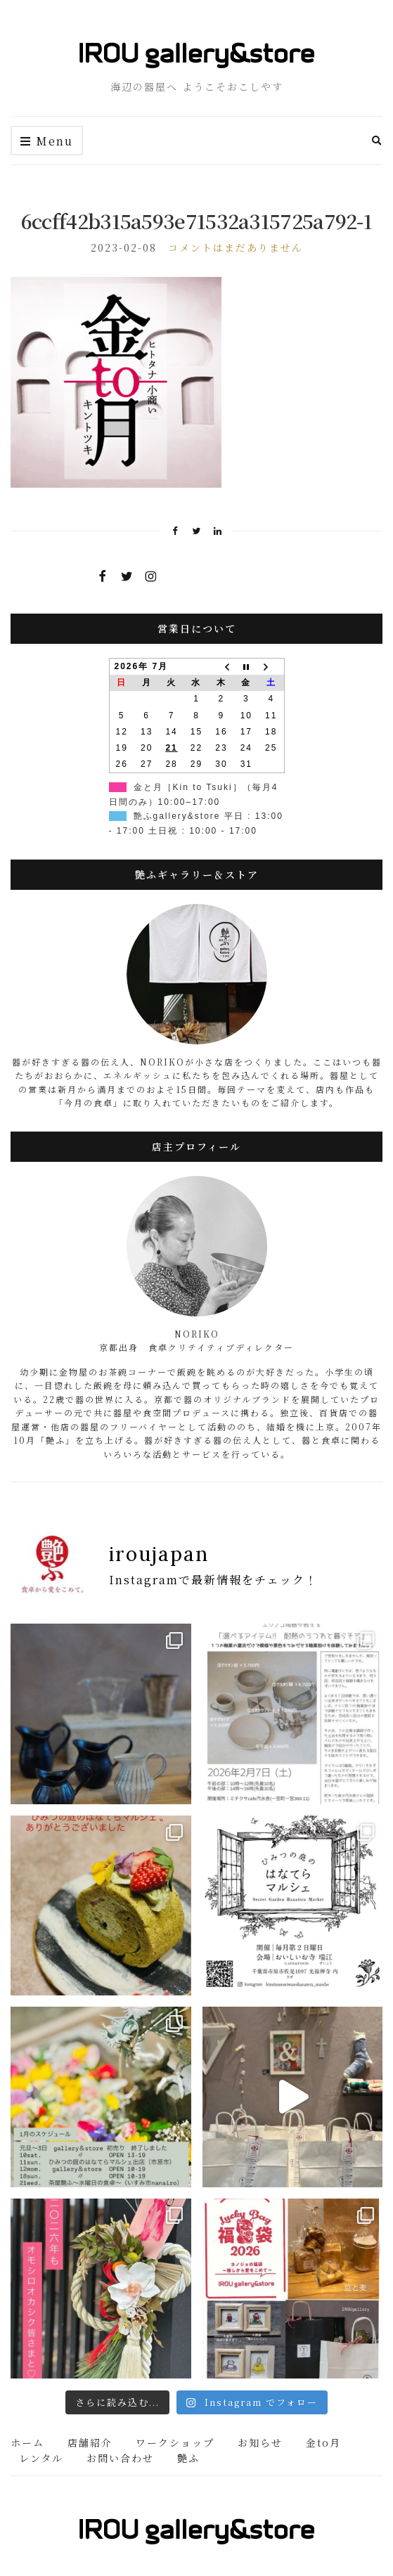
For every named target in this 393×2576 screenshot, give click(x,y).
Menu (46, 141)
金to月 (323, 2442)
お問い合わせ (120, 2458)
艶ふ (188, 2458)
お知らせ (260, 2442)
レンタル (41, 2458)
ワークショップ (175, 2442)
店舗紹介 (89, 2442)
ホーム (27, 2442)
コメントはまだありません (235, 247)
